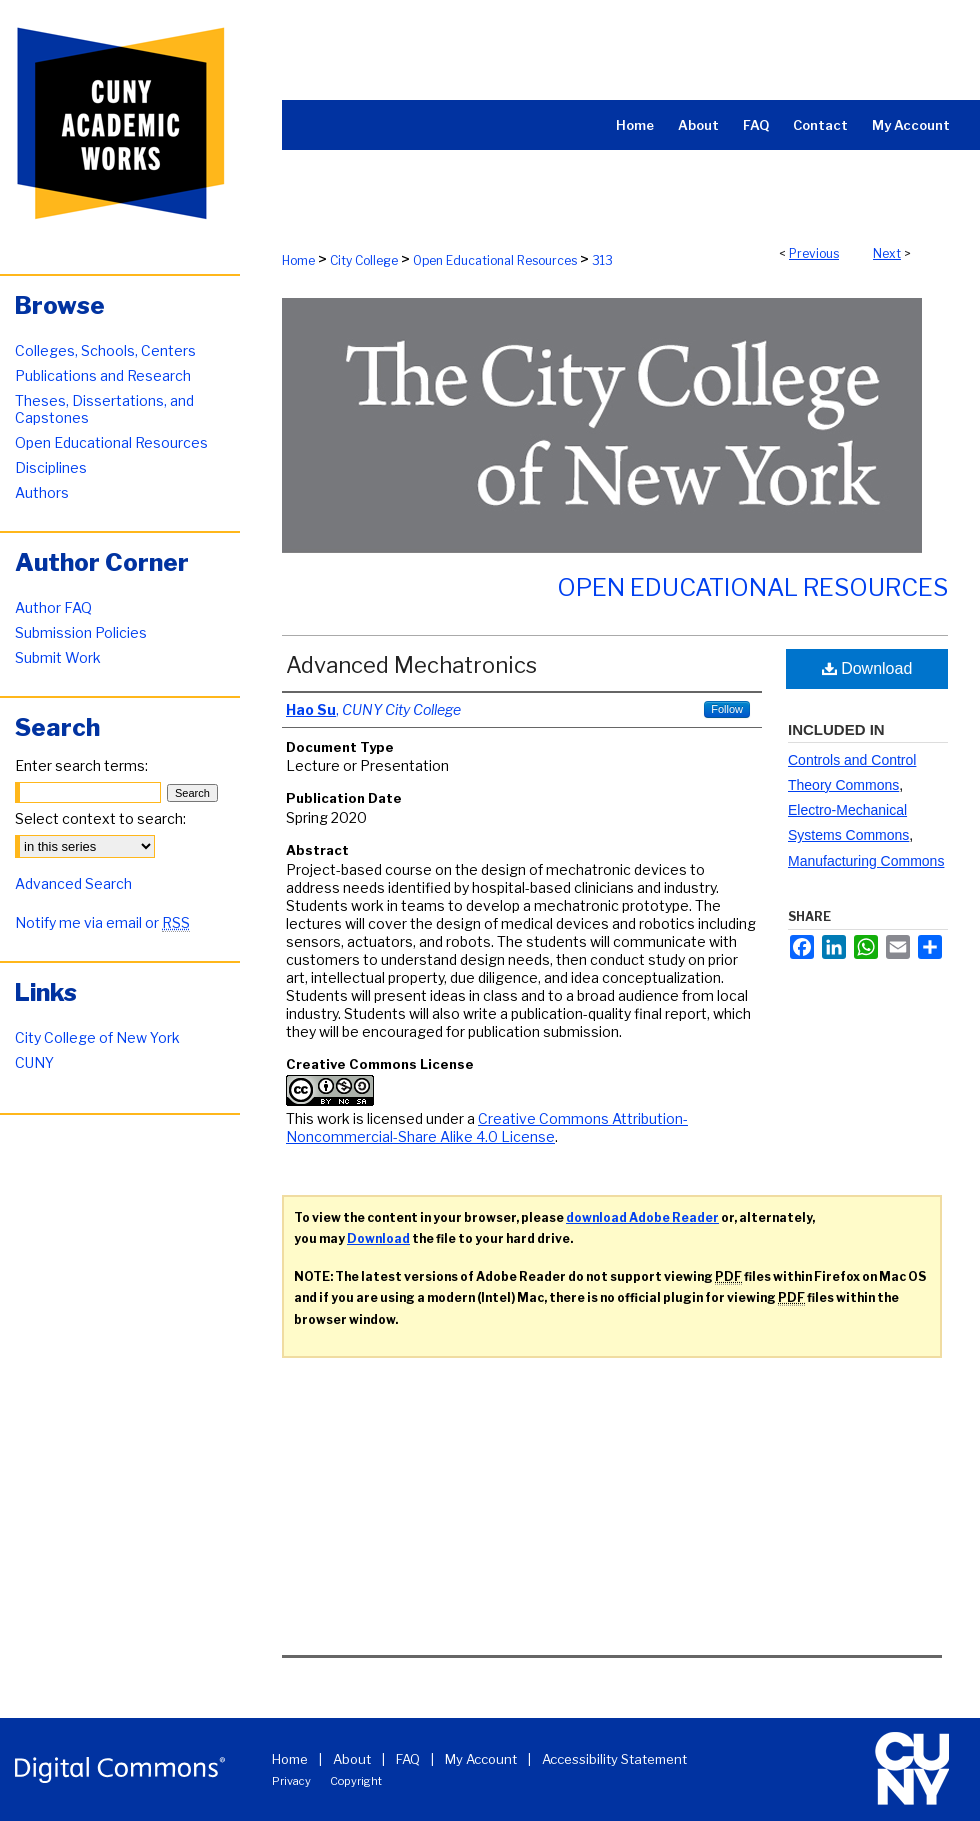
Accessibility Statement (614, 1759)
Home (298, 260)
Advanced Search (73, 883)
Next (887, 253)
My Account (481, 1759)
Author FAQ (53, 607)
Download (867, 668)
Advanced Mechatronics (411, 665)
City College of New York (97, 1037)
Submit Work (58, 657)
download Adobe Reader (642, 1217)
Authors (42, 492)
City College (364, 260)
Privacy (291, 1781)
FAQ (408, 1759)
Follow (727, 709)
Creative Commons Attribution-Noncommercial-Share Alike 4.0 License (487, 1127)
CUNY (34, 1062)
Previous (814, 253)
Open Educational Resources (495, 260)
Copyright (356, 1781)
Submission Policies (81, 632)
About (352, 1759)
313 (602, 260)
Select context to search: (100, 818)
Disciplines (51, 467)
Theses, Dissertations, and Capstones (104, 409)
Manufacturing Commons (866, 861)
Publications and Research (103, 375)
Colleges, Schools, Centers (105, 350)
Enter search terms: (81, 765)
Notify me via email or (102, 922)
